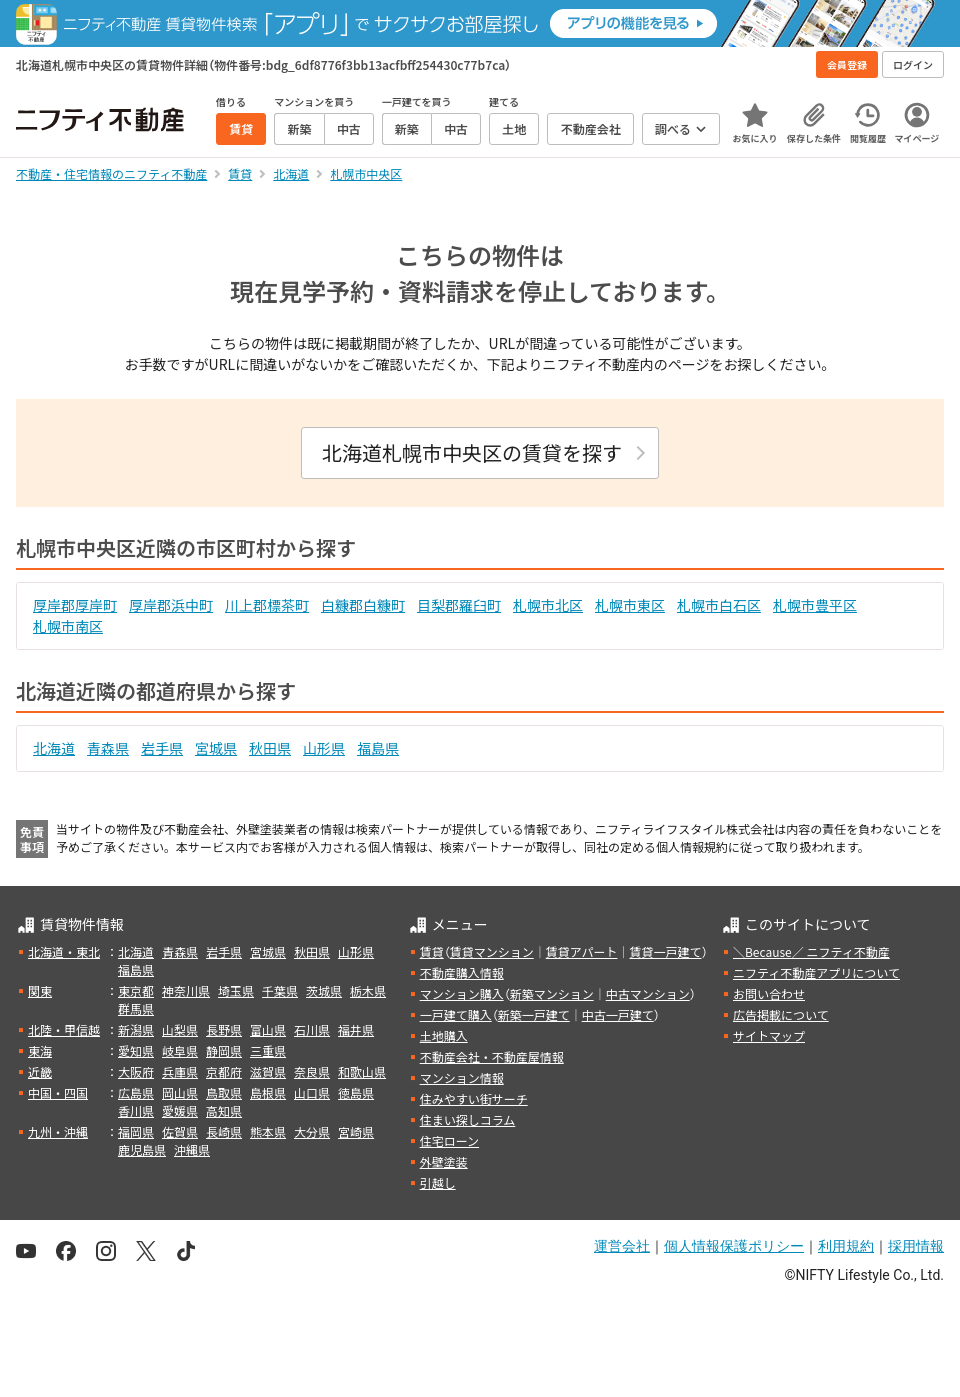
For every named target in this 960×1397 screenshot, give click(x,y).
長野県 (224, 1029)
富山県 (268, 1029)
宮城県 (216, 748)
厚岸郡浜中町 (171, 605)
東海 (40, 1050)
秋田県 (270, 748)
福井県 (356, 1029)
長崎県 (224, 1131)
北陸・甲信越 (64, 1029)
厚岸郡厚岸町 (75, 605)
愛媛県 (180, 1110)
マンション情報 (462, 1077)
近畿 (40, 1071)
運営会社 (622, 1246)
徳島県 (356, 1092)
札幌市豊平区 (815, 605)
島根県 (268, 1092)
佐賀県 (180, 1131)
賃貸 (432, 951)
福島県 (378, 748)
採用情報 (916, 1246)
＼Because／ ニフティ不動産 (811, 951)
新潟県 (136, 1029)
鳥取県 (224, 1092)
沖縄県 (192, 1149)
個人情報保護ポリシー (734, 1246)
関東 (40, 990)
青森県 (108, 748)
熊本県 (268, 1131)
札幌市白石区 (719, 605)
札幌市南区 (68, 626)
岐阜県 (180, 1050)
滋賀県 (268, 1071)
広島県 (136, 1092)
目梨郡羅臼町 (459, 605)
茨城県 (324, 990)
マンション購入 (462, 993)
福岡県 (136, 1131)
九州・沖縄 (58, 1131)
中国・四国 (58, 1092)
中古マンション (648, 993)
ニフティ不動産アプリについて (816, 972)
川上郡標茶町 (267, 605)
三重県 (268, 1050)
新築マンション (552, 993)
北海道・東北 (64, 951)
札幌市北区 (548, 605)
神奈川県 (186, 990)
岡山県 (180, 1092)
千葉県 (280, 990)
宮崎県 (356, 1131)
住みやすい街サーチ (474, 1098)
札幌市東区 (630, 605)
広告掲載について (781, 1014)
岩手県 (162, 748)
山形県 (324, 748)
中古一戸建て (618, 1014)
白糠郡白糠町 (363, 605)
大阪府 (136, 1071)
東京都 (136, 990)
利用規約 (846, 1246)
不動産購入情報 (462, 972)
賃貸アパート (582, 951)
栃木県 (368, 990)
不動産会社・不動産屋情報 (492, 1056)
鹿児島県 (142, 1149)
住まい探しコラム (468, 1119)
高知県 (224, 1110)
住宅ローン (449, 1140)
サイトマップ (769, 1035)
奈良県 (312, 1071)
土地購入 (444, 1035)
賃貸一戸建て (665, 951)
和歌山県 (362, 1071)
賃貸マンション (492, 951)
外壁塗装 (444, 1161)
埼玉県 (236, 990)
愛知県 (136, 1050)
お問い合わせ (769, 993)
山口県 (312, 1092)
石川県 (312, 1029)
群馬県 (136, 1008)
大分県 (312, 1131)
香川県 (136, 1110)
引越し (438, 1182)
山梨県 (180, 1029)
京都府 (224, 1071)
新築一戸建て (534, 1014)
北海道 (54, 748)
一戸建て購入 (456, 1014)
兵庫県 (180, 1071)
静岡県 (224, 1050)
